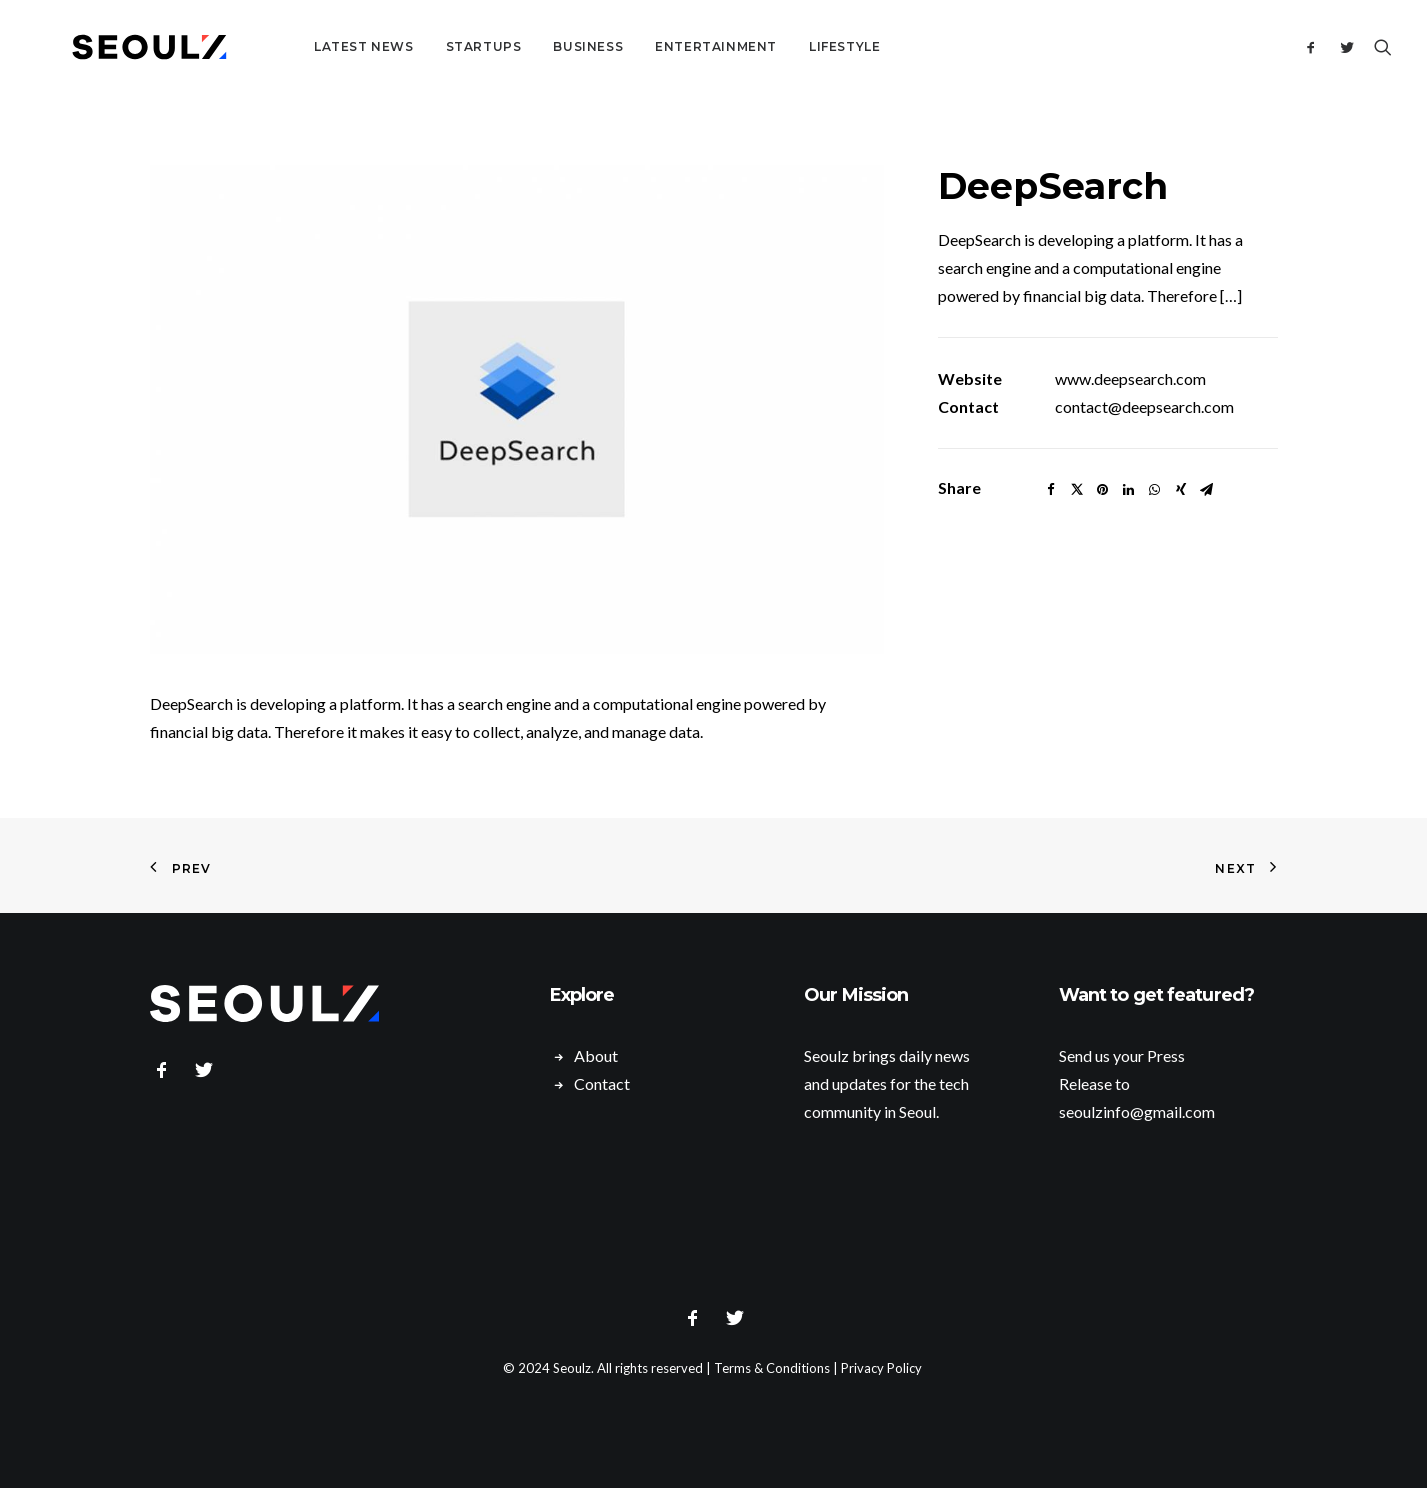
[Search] (1378, 47)
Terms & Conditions (772, 1368)
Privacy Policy (881, 1368)
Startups (432, 46)
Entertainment (664, 46)
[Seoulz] (124, 47)
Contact (602, 1083)
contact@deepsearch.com (1144, 406)
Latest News (312, 46)
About (596, 1055)
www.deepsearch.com (1130, 378)
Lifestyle (792, 46)
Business (536, 46)
